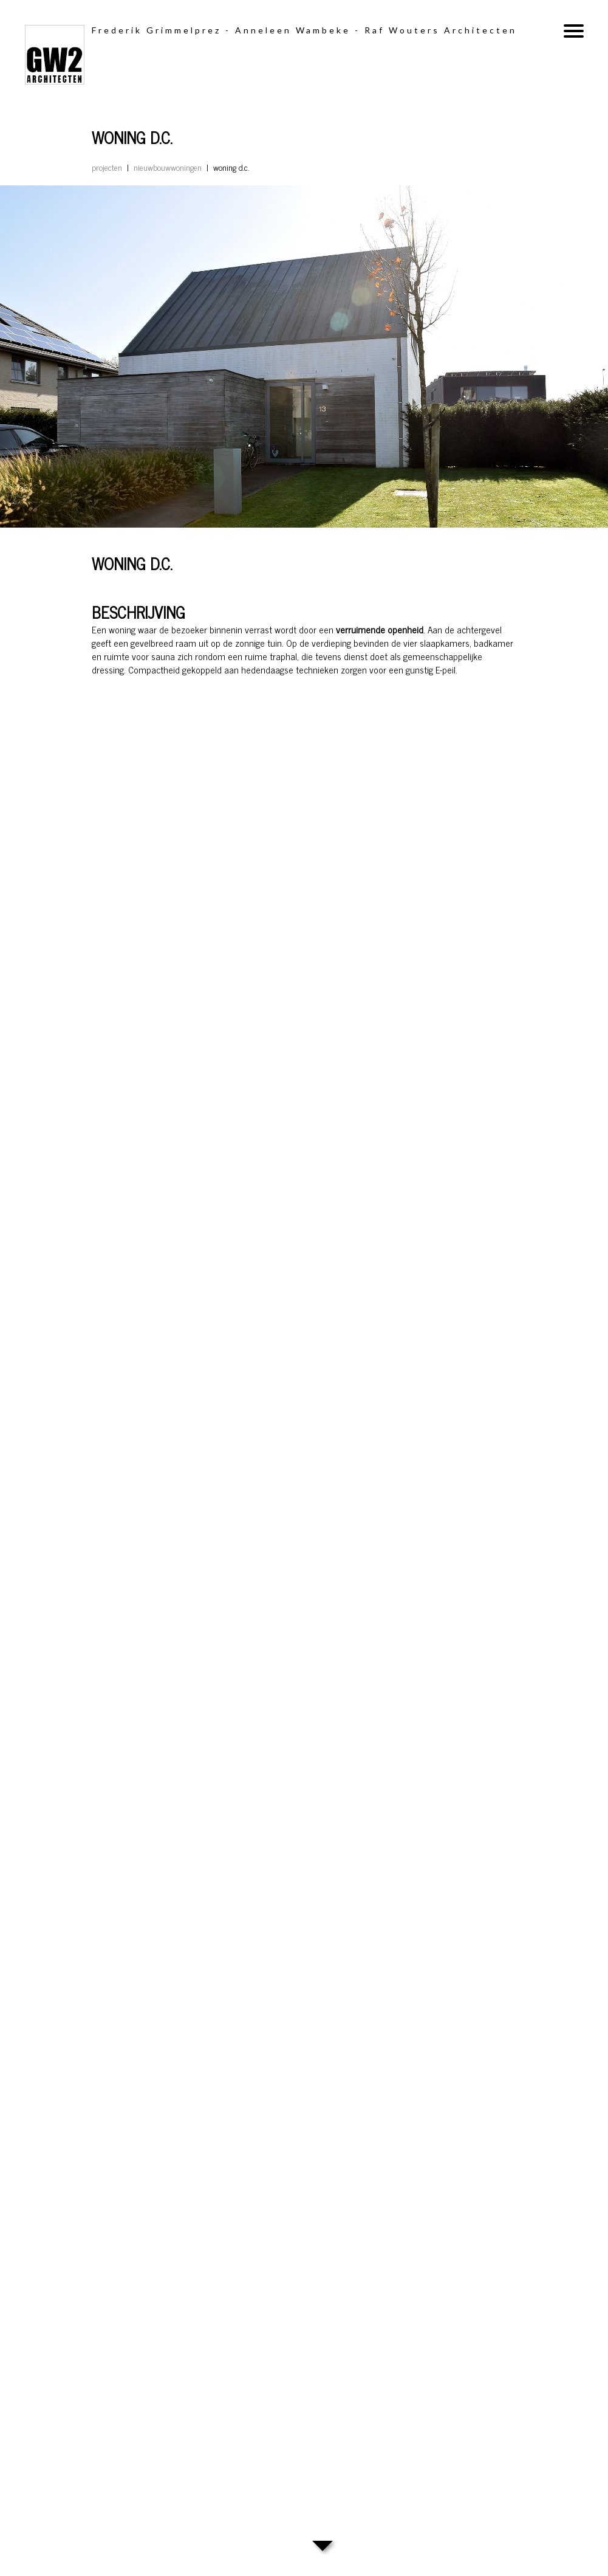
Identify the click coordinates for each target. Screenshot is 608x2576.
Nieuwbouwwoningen (168, 167)
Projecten (107, 167)
